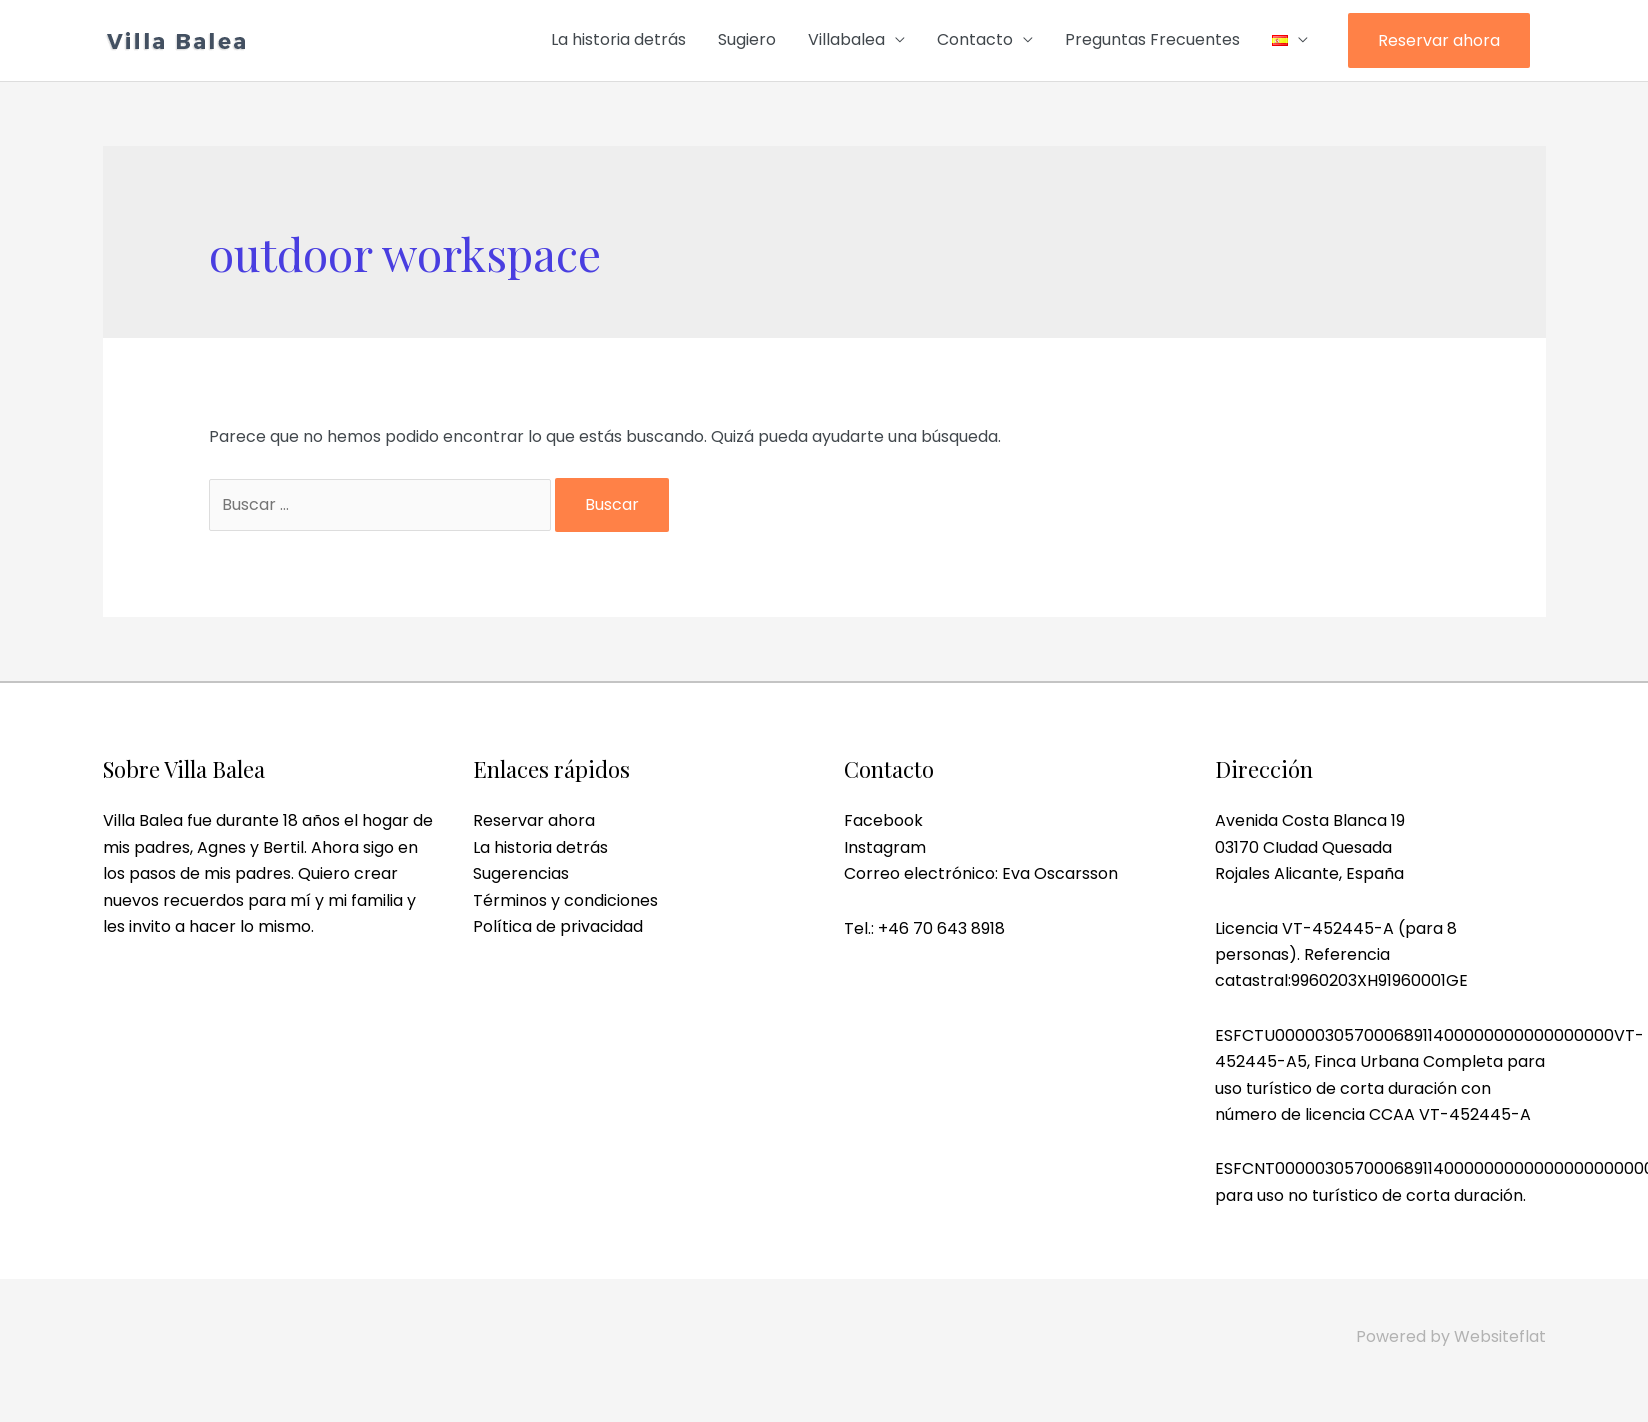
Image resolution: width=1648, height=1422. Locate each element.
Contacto (975, 39)
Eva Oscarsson (1060, 873)
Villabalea (846, 39)
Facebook (883, 820)
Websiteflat (1500, 1336)
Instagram (885, 847)
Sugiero (747, 39)
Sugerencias (521, 873)
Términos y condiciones (565, 900)
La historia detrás (618, 39)
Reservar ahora (1439, 40)
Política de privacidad (558, 926)
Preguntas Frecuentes (1152, 39)
